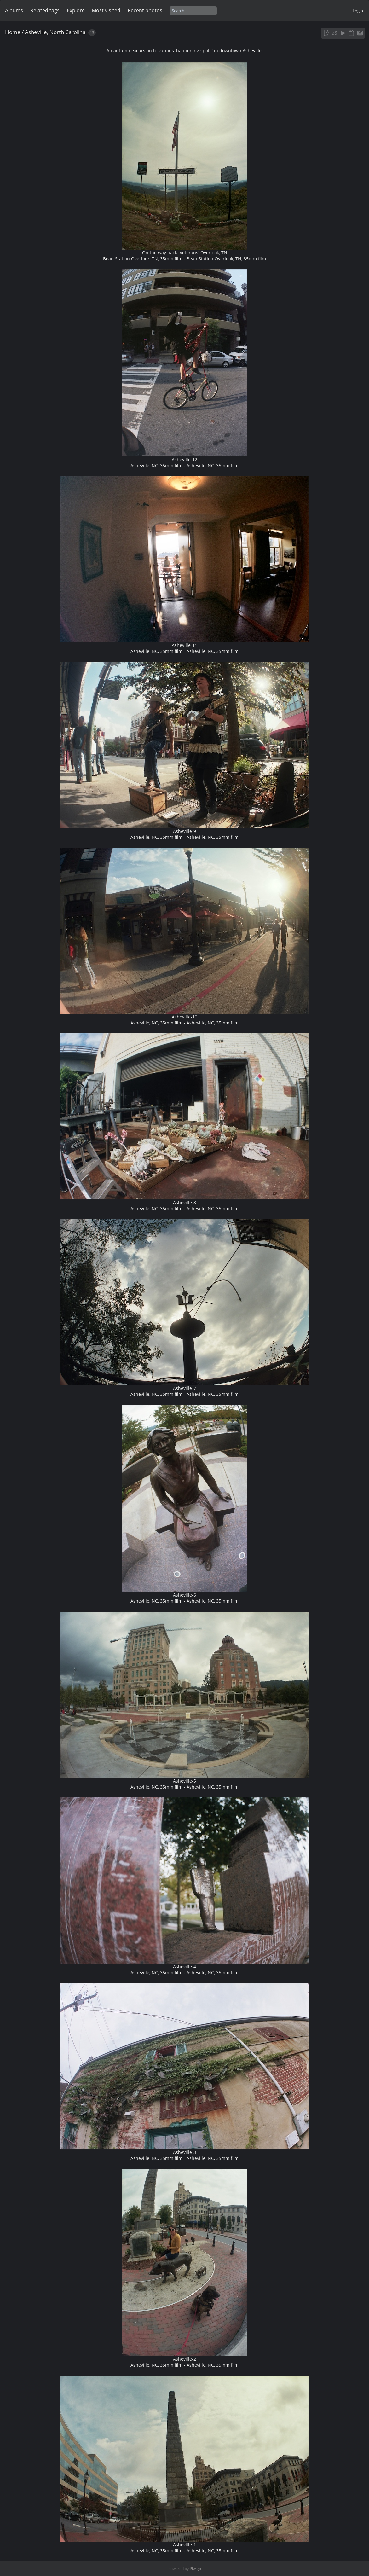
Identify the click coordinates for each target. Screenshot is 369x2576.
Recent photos (145, 10)
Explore (76, 10)
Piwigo (195, 2568)
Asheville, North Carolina (55, 32)
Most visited (106, 10)
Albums (14, 10)
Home (12, 32)
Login (358, 11)
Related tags (45, 10)
